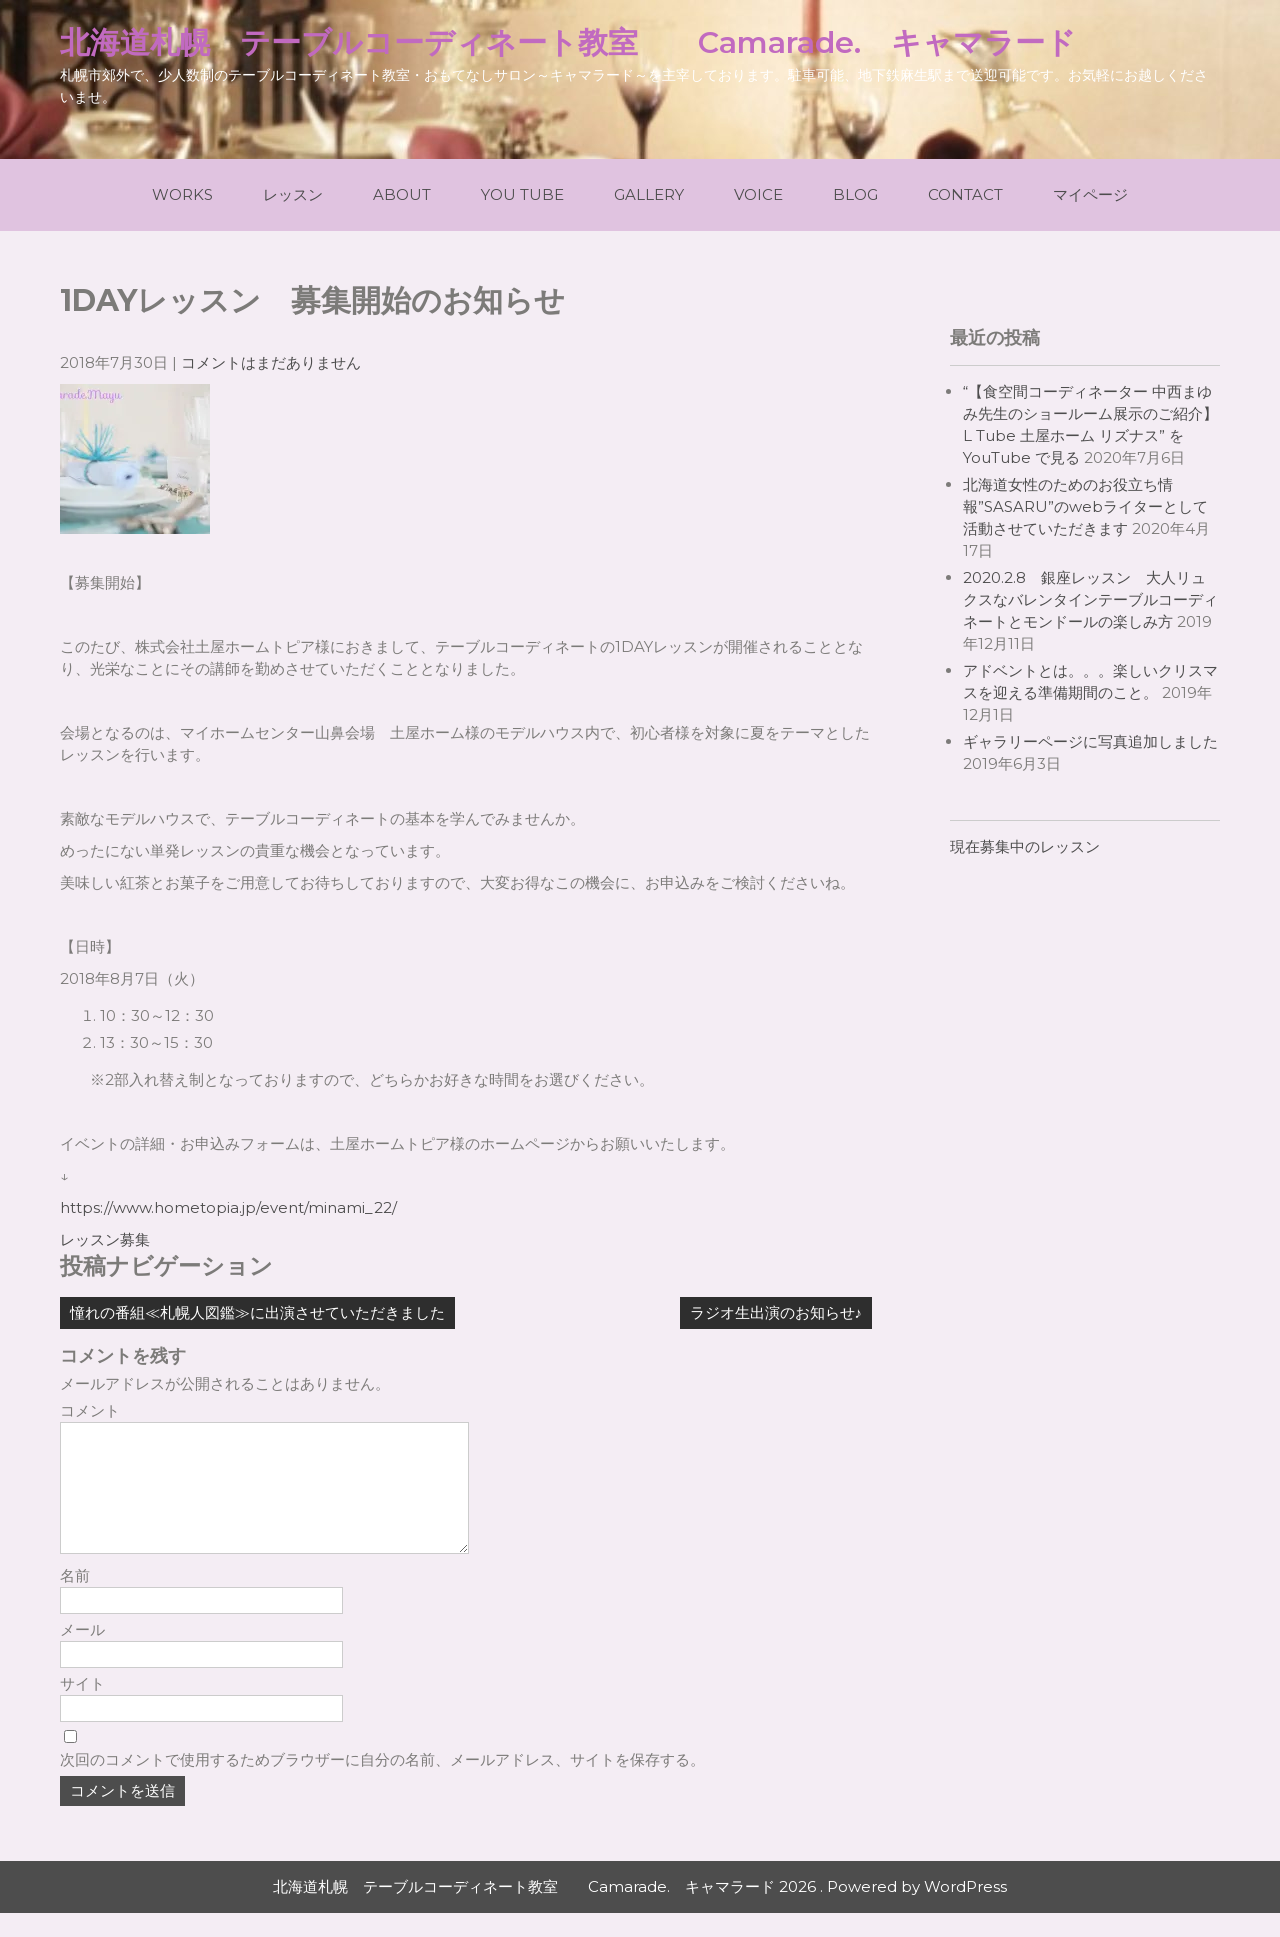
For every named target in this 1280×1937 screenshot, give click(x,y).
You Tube (522, 194)
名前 (75, 1599)
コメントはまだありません (271, 362)
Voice (758, 194)
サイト (82, 1707)
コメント (90, 1410)
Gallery (649, 194)
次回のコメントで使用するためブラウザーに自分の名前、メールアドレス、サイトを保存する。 (382, 1783)
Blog (855, 194)
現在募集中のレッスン (1025, 846)
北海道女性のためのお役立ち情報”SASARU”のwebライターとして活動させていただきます (1085, 506)
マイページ (1090, 194)
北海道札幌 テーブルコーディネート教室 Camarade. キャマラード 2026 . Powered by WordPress (640, 1910)
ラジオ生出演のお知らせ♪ (776, 1312)
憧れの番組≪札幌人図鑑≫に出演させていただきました (257, 1312)
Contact (965, 194)
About (402, 194)
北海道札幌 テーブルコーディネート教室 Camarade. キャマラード (568, 42)
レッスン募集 (105, 1239)
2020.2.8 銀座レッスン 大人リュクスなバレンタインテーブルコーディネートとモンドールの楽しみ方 (1090, 599)
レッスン (293, 194)
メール (82, 1653)
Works (182, 194)
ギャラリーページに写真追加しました (1090, 741)
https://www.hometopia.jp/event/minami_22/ (228, 1207)
